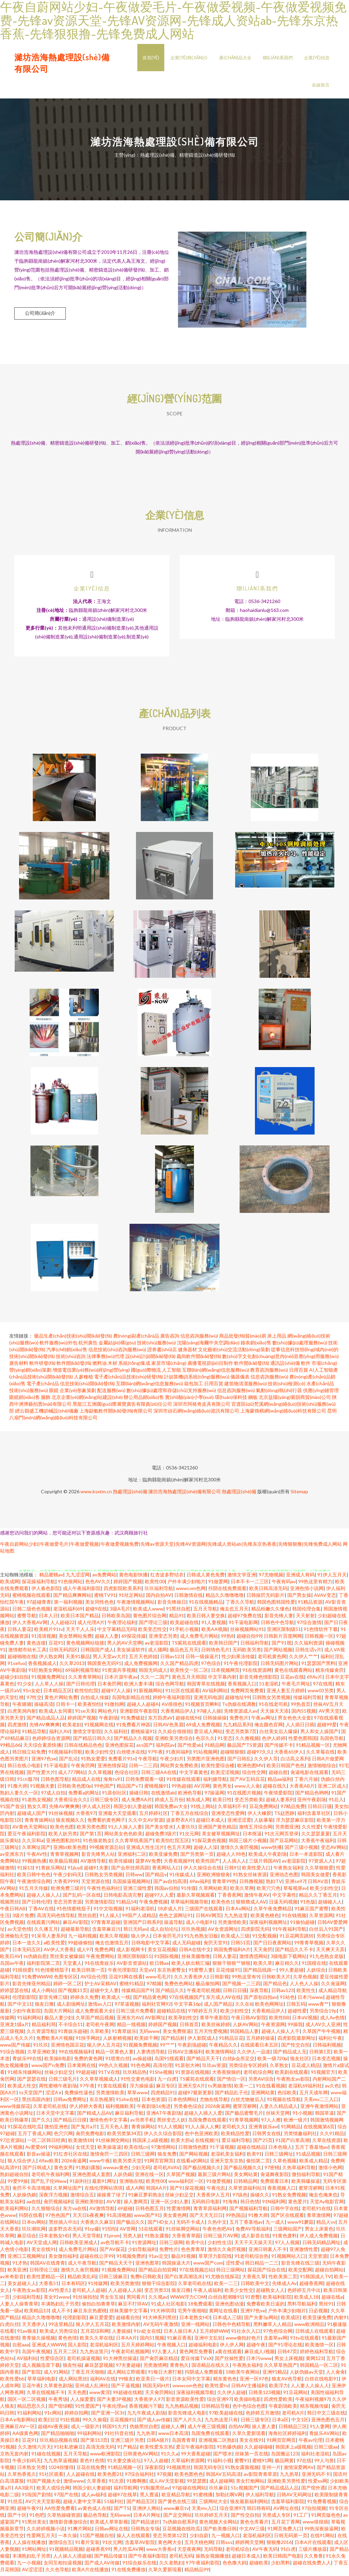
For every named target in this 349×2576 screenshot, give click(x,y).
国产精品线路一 (259, 1973)
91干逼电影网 (243, 1625)
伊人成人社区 (96, 1809)
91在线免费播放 (128, 2572)
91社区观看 (51, 2477)
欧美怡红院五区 (172, 1843)
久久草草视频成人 (99, 2082)
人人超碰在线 (80, 2477)
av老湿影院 (157, 1646)
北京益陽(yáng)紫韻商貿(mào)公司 (295, 1400)
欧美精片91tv (48, 1632)
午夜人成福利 (207, 2293)
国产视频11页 (72, 1993)
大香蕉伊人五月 (213, 2198)
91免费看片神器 (133, 1727)
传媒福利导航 (307, 1700)
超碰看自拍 (128, 2320)
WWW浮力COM (188, 2300)
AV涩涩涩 (32, 2572)
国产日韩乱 (239, 1761)
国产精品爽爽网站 (72, 1598)
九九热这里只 (94, 2354)
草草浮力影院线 (215, 2259)
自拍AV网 (238, 2429)
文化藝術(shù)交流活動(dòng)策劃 (234, 1352)
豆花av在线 (292, 1680)
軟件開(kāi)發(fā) (74, 1366)
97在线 (304, 2463)
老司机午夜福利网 (50, 2177)
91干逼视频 (222, 2150)
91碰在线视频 (46, 2456)
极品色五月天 (184, 1652)
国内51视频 (303, 1714)
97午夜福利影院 (203, 2566)
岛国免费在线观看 (207, 2123)
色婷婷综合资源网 (51, 1741)
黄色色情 (67, 2341)
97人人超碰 (156, 2463)
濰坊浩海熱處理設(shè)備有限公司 (184, 1494)
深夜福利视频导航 (195, 2395)
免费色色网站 (178, 1986)
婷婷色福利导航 (316, 2354)
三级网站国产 (287, 2232)
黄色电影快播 (133, 1577)
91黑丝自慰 (178, 1612)
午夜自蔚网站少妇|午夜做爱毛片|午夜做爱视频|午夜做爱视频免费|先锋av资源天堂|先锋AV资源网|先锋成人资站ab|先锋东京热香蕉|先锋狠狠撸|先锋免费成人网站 (171, 1547)
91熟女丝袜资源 (250, 1877)
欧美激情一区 (319, 2347)
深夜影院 (154, 2470)
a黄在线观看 (228, 2354)
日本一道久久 (26, 1945)
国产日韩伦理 (80, 1687)
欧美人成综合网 (53, 2491)
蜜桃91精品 (131, 1986)
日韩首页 (189, 2027)
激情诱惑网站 (253, 1959)
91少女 (24, 1687)
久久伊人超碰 (231, 2395)
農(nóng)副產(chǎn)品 (136, 1339)
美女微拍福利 (62, 2259)
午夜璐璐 (21, 1707)
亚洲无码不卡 (316, 2477)
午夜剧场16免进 (154, 2109)
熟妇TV (274, 1884)
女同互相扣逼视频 (63, 2566)
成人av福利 (93, 2497)
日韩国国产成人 (97, 1652)
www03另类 (320, 1693)
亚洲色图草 (147, 2266)
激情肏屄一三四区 (109, 2157)
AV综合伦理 (93, 1980)
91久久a (169, 2456)
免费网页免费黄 (247, 1693)
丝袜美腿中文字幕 (128, 2313)
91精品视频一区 (313, 1748)
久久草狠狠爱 (319, 1870)
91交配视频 (264, 1939)
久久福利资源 (308, 1646)
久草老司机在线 (49, 2109)
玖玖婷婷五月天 (211, 2518)
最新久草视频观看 (196, 1898)
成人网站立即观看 (126, 2375)
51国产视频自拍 (97, 2538)
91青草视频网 (243, 2123)
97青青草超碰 (105, 1925)
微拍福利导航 (306, 2177)
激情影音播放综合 (68, 2525)
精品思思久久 (31, 2409)
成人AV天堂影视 (166, 2484)
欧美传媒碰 (121, 1864)
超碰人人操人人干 (280, 2034)
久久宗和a (32, 1843)
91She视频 (160, 2075)
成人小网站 (43, 1993)
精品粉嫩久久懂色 (270, 1612)
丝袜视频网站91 (247, 1632)
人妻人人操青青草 (19, 2307)
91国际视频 (166, 1959)
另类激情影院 (99, 1905)
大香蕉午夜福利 (317, 1843)
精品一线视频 (131, 2027)
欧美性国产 (207, 1864)
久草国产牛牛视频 (321, 2034)
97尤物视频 (271, 1577)
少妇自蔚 (199, 2538)
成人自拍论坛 (164, 1932)
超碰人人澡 (205, 1850)
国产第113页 (94, 2443)
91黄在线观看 (112, 2089)
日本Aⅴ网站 (238, 1911)
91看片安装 (87, 2545)
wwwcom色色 (187, 2388)
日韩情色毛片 (215, 1652)
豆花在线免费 (90, 2470)
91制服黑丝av (154, 2491)
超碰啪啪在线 (21, 1659)
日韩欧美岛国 (116, 1618)
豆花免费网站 (263, 1809)
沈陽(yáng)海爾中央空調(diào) (208, 1345)
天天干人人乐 (80, 1632)
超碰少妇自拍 (14, 1680)
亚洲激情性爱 (303, 2252)
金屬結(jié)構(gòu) (117, 1345)
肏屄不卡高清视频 (31, 2191)
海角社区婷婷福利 (287, 2436)
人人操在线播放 (29, 2545)
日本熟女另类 (31, 2470)
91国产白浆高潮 (292, 2143)
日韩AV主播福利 (185, 2054)
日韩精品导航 (215, 2409)
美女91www (57, 2300)
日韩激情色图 (192, 2150)
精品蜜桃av (51, 1577)
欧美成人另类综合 (59, 2334)
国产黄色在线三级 (177, 2504)
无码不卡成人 (190, 2225)
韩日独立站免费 (29, 1755)
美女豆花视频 (162, 1952)
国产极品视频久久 (202, 2170)
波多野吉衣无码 (65, 2232)
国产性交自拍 (295, 2048)
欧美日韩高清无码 (268, 1591)
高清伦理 (162, 2068)
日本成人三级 (227, 2320)
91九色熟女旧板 (201, 1939)
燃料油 (99, 1366)
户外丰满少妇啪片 (186, 1584)
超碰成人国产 (31, 1816)
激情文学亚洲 (241, 1577)
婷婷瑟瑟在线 (14, 1993)
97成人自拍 (53, 1796)
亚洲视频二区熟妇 (217, 2443)
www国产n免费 (47, 2068)
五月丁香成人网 (34, 2136)
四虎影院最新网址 (296, 2041)
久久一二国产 (154, 1680)
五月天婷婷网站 (137, 2347)
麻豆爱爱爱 (101, 2320)
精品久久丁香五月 (318, 1898)
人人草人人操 (49, 1687)
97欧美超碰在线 (226, 2416)
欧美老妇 (71, 1727)
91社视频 (70, 2422)
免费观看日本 (274, 2184)
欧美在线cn (136, 2150)
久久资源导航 (41, 2034)
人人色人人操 (304, 1986)
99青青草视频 (308, 1945)
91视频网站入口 (288, 2259)
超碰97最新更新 (195, 2095)
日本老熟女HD (54, 2238)
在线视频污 (207, 2143)
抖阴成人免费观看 (204, 2375)
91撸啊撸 (136, 2484)
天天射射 (305, 1618)
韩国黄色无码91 (104, 1666)
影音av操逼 (38, 2157)
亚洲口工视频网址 (26, 2259)
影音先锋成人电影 (187, 2416)
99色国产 (104, 1789)
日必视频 (318, 2313)
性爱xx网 (317, 2484)
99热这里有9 (245, 1980)
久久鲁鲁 (313, 2559)
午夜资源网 (273, 2027)
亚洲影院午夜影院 (139, 1714)
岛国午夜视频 (36, 2354)
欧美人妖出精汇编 (190, 1966)
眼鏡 (54, 1393)
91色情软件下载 (321, 1632)
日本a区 (280, 2422)
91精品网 (214, 1748)
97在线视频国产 (186, 2000)
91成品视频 (308, 2157)
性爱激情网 (179, 2211)
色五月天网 (179, 1850)
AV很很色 (172, 1707)
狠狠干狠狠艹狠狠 (231, 1966)
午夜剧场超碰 (192, 2048)
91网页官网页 (158, 2163)
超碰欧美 (258, 2566)
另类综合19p (323, 2014)
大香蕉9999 (65, 1884)
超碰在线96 (188, 1721)
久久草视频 (100, 1775)
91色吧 (36, 2518)
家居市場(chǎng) (168, 1366)
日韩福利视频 (327, 2048)
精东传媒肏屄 (329, 1673)
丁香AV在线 (41, 1911)
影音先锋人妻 (278, 1618)
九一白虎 (167, 2082)
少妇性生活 (219, 2245)
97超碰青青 (39, 1605)
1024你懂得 (61, 2470)
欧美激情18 (80, 2143)
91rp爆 (92, 2232)
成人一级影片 (85, 2429)
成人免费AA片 (136, 1802)
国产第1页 (91, 1836)
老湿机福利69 (67, 1612)
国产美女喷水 (159, 1830)
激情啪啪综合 (321, 1768)
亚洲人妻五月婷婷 (286, 1693)
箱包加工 (193, 1386)
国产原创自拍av (260, 2000)
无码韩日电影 (205, 2204)
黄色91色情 (92, 2463)
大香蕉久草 (254, 2279)
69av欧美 (49, 2163)
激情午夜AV (257, 1898)
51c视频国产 (244, 2491)
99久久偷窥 (94, 2422)
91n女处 (32, 1693)
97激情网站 (163, 2150)
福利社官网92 (156, 2007)
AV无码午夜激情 (160, 2327)
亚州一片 (271, 2470)
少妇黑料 (280, 2566)
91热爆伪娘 (229, 2450)
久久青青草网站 (85, 1680)
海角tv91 (113, 1782)
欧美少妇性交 (99, 1755)
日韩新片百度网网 (283, 1639)
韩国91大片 (114, 2429)
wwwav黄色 (115, 2170)
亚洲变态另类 (163, 1639)
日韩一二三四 (143, 1768)
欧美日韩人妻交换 (206, 1618)
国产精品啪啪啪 (57, 2436)
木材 (112, 1366)
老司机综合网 (257, 2075)
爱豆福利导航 (236, 2143)
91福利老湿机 (140, 1911)
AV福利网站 (215, 1693)
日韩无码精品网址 (321, 2245)
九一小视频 (29, 2566)
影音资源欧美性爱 (185, 2402)
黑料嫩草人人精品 (272, 2327)
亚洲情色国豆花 (67, 2048)
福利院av (165, 1748)
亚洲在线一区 (149, 2177)
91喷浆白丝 (117, 2061)
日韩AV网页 (208, 1918)
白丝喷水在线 (131, 1755)
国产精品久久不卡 (294, 1952)
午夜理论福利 (121, 1625)
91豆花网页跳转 (296, 1939)
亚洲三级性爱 (137, 1891)
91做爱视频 (218, 2184)
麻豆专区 (165, 2089)
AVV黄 (113, 2204)
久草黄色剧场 (58, 2388)
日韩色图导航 (55, 1782)
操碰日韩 (138, 1796)
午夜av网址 (263, 1721)
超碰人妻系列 (280, 1802)
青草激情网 (319, 2218)
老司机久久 (234, 2129)
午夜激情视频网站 (136, 1605)
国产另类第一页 (197, 1857)
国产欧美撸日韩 (220, 2531)
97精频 (154, 1986)
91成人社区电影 (168, 2307)
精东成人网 (198, 1802)
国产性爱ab (190, 1748)
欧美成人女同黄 (55, 1714)
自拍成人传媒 (94, 1700)
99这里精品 (60, 2327)
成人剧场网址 (71, 2007)
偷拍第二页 (258, 2163)
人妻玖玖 (185, 1830)
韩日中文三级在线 (326, 2416)
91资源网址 (144, 2245)
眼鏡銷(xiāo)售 (24, 1400)
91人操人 (109, 1918)
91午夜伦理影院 (241, 1666)
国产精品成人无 (289, 2054)
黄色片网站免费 (61, 1700)
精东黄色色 (225, 2382)
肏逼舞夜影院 (274, 2177)
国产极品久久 (130, 2225)
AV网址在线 (286, 2511)
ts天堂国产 (31, 2095)
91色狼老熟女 (97, 1843)
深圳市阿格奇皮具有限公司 (201, 1407)
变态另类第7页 (241, 1734)
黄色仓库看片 (254, 2525)
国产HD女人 (160, 2225)
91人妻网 (320, 2429)
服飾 (45, 1400)
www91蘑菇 (300, 2225)
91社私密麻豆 (68, 2450)
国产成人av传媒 (153, 2422)
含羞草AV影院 (140, 2545)
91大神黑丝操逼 (120, 2361)
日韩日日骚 (320, 1809)
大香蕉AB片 (302, 1789)
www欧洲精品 (309, 2327)
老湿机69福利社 (305, 2089)
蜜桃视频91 (156, 1789)
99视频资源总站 (106, 1850)
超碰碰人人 (330, 1905)
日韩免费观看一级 (144, 1782)
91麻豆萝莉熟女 (145, 2198)
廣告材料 (18, 1366)
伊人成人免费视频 (319, 2238)
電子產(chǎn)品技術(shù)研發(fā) (128, 1380)
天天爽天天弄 (330, 1952)
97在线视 (323, 1687)
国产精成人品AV (94, 2116)
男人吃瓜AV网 (128, 2552)
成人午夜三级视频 (206, 2429)
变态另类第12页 (170, 2538)
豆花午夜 (31, 2388)
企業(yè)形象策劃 (78, 1393)
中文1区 (299, 2422)
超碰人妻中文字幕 (82, 2504)
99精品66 (10, 1748)
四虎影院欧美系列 (123, 1591)
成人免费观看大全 (94, 2014)
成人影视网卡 (130, 1952)
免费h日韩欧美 (146, 2279)
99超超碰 (85, 2075)
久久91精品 (332, 2136)
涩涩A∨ (53, 2095)
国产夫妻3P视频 (114, 2402)
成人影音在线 (255, 2238)
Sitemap (299, 1494)
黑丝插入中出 (63, 2225)
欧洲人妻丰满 (138, 1687)
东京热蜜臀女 (171, 1973)
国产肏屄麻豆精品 (159, 2361)
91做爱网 (218, 1584)
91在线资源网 (257, 1673)
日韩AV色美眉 (168, 1727)
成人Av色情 (332, 2020)
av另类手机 (142, 2123)
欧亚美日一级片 (152, 2382)
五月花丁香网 (285, 2525)
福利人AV (59, 1734)
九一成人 (275, 2225)
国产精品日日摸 (70, 2123)
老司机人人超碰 (88, 2293)
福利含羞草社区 (314, 1816)
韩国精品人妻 (244, 2034)
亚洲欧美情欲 (89, 2204)
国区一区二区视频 (26, 2402)
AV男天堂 (329, 1714)
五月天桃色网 (198, 2545)
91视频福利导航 (65, 1755)
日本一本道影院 (306, 1857)
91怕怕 (109, 2232)
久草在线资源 (326, 2143)
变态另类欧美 (248, 1802)
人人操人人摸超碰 (72, 2559)
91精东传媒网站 (24, 2075)
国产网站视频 (278, 1652)
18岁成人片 (169, 1911)
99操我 (295, 2027)
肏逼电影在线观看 (309, 1775)
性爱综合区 (52, 2361)
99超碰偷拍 (80, 1945)
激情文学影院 (87, 1734)
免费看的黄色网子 (106, 1823)
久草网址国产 (36, 1850)
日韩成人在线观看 (314, 2334)
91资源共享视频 (119, 1673)
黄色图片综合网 (149, 1618)
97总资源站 (12, 2143)
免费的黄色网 (88, 2061)
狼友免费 (167, 2157)
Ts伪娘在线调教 (239, 1707)
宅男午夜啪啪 (192, 2313)
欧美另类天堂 (127, 2163)
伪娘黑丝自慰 (144, 2429)
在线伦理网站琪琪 (104, 2191)
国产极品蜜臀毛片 (244, 2116)
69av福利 (199, 1884)
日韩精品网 (245, 2184)
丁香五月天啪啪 (87, 2375)
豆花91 (55, 1646)
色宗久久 (205, 1741)
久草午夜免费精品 (273, 1911)
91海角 (230, 2204)
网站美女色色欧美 (123, 1836)
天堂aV (146, 1973)
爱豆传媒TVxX (196, 2361)
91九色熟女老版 (326, 1959)
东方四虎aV (160, 1721)
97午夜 (155, 1755)
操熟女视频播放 (212, 2559)
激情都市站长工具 (27, 1652)
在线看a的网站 (191, 2163)
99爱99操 (17, 2184)
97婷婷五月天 (202, 2014)
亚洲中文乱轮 (208, 2341)
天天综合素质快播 (42, 1748)
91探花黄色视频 (209, 1843)
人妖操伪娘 (24, 2198)
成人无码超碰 (186, 1945)
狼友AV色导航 (287, 2382)
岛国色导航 (332, 1741)
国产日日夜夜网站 (272, 1945)
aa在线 (34, 2204)
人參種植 (83, 1380)
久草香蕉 (96, 2484)
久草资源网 (321, 1918)
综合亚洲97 (219, 2402)
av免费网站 (104, 1577)
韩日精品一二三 (261, 2266)
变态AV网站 (333, 1850)
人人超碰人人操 (124, 2293)
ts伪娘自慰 (35, 1959)
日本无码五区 (26, 1952)
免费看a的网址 (83, 1796)
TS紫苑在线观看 (188, 1646)
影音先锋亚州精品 (31, 1986)
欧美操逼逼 (109, 2150)
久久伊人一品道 (253, 2054)
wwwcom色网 (191, 1591)
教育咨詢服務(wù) (269, 1373)
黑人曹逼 (149, 2497)
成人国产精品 (218, 2007)
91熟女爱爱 (93, 1761)
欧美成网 (9, 1584)
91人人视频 (170, 2129)
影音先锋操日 (171, 1605)
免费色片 (238, 1721)
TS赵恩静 (284, 1816)
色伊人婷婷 (274, 1741)
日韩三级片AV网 (220, 2238)
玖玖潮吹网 (34, 2232)
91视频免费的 (131, 2259)
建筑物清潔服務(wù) (245, 1386)
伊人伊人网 (232, 2347)
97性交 (34, 1700)
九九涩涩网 (78, 1577)
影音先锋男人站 (98, 1857)
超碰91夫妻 (96, 1870)
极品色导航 (95, 2518)
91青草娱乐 (124, 2034)
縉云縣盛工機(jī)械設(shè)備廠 (46, 1414)
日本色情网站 (182, 2102)
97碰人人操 (209, 1714)
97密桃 (271, 2170)
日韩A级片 (158, 2443)
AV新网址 (155, 2020)
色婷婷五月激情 (262, 2416)
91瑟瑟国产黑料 (318, 1666)
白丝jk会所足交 (239, 2061)
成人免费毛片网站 (199, 1639)
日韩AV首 (318, 1884)
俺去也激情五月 (111, 1945)
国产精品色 (275, 1986)
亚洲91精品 (274, 2375)
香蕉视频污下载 (145, 2409)
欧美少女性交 (239, 2293)
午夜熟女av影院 (293, 2082)
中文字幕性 (284, 1898)
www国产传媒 (15, 2048)
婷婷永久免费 (84, 2000)
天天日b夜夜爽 (88, 2218)
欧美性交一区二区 (189, 1673)
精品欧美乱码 (81, 2279)
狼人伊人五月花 (103, 2048)
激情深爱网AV (299, 2470)
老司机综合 (237, 2552)
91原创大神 (187, 2068)
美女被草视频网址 (221, 1836)
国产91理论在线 (285, 2347)
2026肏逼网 (217, 2109)
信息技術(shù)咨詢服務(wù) (117, 1352)
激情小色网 (330, 2170)
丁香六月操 (306, 1782)
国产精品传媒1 (109, 2559)
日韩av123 (171, 1659)
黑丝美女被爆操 (66, 1959)
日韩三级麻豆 (113, 2279)
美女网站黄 (246, 2177)
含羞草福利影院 (287, 2504)
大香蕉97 (85, 1816)
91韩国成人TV (315, 2279)
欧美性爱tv (216, 2388)
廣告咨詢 (169, 1339)
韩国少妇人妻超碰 (132, 1809)
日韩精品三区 (292, 2429)
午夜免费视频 (153, 1905)
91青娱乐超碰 (72, 2034)
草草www (137, 2095)
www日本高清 (173, 2436)
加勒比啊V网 (229, 2497)
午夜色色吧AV (217, 2232)
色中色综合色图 (249, 2409)
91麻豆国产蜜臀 (311, 1911)
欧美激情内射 (126, 2327)
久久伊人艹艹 (303, 1659)
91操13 (25, 1870)
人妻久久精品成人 (278, 2109)
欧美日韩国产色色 (286, 1768)
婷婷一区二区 (67, 1986)
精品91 (176, 1618)
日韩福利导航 (254, 1646)
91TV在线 (109, 2075)
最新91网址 (104, 2184)
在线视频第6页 (319, 2129)
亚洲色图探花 (119, 1748)
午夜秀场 (57, 2402)
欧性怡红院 (86, 1693)
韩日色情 (249, 2204)
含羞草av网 (275, 2341)
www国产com (208, 2266)
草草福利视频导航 (189, 1905)
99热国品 (235, 2218)
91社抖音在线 (119, 2436)
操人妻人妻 (264, 2429)
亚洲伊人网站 (146, 2511)
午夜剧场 (108, 1721)
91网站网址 (34, 2552)
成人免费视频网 (140, 1666)
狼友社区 (299, 2061)
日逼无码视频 (283, 1905)
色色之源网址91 (176, 1918)
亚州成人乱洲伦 (91, 2388)
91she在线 (127, 2102)
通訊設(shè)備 (285, 1366)
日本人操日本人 (180, 2334)
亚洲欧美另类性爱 (286, 2484)
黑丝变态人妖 (171, 2123)
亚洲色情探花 (111, 1768)
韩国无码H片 (156, 2388)
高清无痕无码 (100, 2450)
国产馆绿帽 (60, 2409)
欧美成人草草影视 (109, 2525)
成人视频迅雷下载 (41, 2368)
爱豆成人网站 (208, 1734)
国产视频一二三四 (241, 1986)
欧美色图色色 (188, 2477)
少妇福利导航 (26, 2300)
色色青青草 (193, 2252)
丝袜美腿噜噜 (195, 1959)
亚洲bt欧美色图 (70, 1850)
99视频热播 (34, 1864)
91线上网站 (203, 1809)
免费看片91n (121, 1761)
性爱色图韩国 (302, 1741)
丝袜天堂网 (278, 2116)
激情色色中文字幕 (108, 2123)
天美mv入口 (204, 2511)
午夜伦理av (114, 2409)
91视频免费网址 (48, 1680)
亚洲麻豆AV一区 (17, 2429)
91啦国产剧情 (36, 2497)
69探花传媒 (133, 1639)
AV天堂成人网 (42, 2245)
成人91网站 (56, 2375)
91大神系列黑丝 (159, 2320)
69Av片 (314, 1680)
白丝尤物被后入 (247, 2102)
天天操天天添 (274, 1714)
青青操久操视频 (38, 2341)
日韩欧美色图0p (74, 1789)
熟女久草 (36, 1809)
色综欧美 (287, 2095)
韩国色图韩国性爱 (276, 1605)
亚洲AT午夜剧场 (163, 2116)
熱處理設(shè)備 (130, 1494)
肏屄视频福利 (58, 2204)
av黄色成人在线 (94, 2511)
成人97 (84, 1952)
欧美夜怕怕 (90, 1707)
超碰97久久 (259, 1755)
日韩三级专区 (104, 1802)
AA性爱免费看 (59, 2511)
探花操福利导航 (38, 1584)
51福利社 (114, 2504)
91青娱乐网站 (50, 1870)
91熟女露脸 (157, 2238)
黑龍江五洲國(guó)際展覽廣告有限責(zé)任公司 (122, 1407)
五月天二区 (65, 2354)
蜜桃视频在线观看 (31, 1598)
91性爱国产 (87, 2409)
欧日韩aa (159, 1966)
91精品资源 (310, 1605)
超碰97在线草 (122, 2497)
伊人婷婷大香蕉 (86, 2109)
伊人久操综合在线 (202, 1870)
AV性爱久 (58, 2293)
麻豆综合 (26, 2238)
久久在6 (243, 2007)
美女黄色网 (175, 2218)
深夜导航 (259, 1993)
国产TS (122, 2511)
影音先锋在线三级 (300, 2266)
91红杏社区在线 (70, 2157)
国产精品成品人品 (46, 1721)
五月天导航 (205, 1612)
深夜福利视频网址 (268, 1925)
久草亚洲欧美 (41, 2054)
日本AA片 (126, 2341)
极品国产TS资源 (244, 1748)
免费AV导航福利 (253, 2232)
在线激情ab (163, 1796)
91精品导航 (34, 1734)
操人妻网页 (136, 2204)
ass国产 (144, 1748)
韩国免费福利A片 (232, 1952)
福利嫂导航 (215, 1782)
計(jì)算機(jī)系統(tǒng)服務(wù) (196, 1380)
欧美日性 (222, 1802)
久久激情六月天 (34, 2450)
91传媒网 (98, 2286)
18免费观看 (200, 2307)
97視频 (164, 2477)
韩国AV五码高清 (223, 2477)
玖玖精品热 (135, 2075)
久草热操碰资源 (63, 2518)
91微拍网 (114, 1707)
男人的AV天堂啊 (124, 1646)
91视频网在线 (98, 1727)
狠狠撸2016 (279, 2545)
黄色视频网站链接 (85, 1646)
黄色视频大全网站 (218, 2525)
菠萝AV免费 (148, 1864)
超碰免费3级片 (161, 1836)
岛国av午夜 (12, 1966)
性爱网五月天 (41, 2538)
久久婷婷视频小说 (46, 2531)
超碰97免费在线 (245, 1618)
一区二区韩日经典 (46, 2143)
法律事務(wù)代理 (105, 1359)
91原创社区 (114, 1796)
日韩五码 (295, 2007)
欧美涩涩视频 (225, 1775)
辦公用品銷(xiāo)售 (144, 1400)
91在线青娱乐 (99, 1966)
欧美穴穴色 (268, 1891)
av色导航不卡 (115, 2245)
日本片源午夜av (121, 1680)
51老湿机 (269, 1687)
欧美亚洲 (17, 2273)
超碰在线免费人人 (312, 2566)
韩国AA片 (156, 2191)
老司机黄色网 (272, 1659)
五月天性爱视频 (210, 2034)
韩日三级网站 (230, 2273)
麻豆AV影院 (75, 1925)
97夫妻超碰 (128, 2368)
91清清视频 (43, 1639)
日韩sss (224, 2545)
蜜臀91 (241, 2463)
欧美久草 (262, 1966)
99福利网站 (60, 2150)
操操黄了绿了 (111, 2198)
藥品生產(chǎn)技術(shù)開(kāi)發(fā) (73, 1339)
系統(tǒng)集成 (134, 1366)
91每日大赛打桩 (165, 2375)
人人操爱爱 (82, 2402)
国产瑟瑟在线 (31, 2082)
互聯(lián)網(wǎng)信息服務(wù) (215, 1373)
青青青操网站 (39, 1823)
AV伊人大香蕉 (59, 1952)
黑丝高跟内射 (36, 2102)
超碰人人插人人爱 (203, 2116)
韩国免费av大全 (171, 1809)
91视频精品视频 (66, 2552)
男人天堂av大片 (109, 1659)
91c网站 (53, 2416)
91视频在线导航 (284, 2102)
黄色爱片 (297, 2204)
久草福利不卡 (232, 1809)
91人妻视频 (213, 1625)
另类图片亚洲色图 (205, 1761)
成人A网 (134, 2191)
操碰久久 (259, 2198)
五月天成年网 (313, 2095)
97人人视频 (287, 2245)
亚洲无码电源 (208, 1700)
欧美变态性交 (152, 1632)
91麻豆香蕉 (179, 2341)
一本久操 (67, 2538)
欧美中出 (195, 2245)
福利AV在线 (103, 2382)
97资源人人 (320, 1864)
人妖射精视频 (117, 2041)
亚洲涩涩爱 (239, 1823)
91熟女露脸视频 (242, 2470)
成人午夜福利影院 (82, 1591)
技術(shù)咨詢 (71, 1359)
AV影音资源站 (132, 1966)
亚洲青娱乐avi (263, 2129)
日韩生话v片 (308, 1652)
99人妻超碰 (291, 1973)
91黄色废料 (284, 2238)
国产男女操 (299, 1598)
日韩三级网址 (278, 2157)
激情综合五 (82, 2198)
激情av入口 (100, 2007)
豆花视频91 (122, 2422)
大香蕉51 (49, 2286)
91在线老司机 (273, 1707)
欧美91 (254, 2157)
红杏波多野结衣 (167, 1577)
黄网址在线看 (223, 2313)
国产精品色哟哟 (312, 1796)
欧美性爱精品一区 (46, 2279)
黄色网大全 (170, 2545)
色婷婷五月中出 (304, 2293)
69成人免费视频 (203, 1727)
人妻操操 (121, 2334)
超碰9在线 (96, 1612)
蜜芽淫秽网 (245, 2109)
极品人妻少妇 (58, 2020)
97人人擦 (271, 2123)
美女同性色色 (99, 1605)
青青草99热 (224, 1884)
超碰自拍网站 (329, 2273)
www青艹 (318, 2007)
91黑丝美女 (34, 2525)
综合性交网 (254, 1775)
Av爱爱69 (35, 2150)
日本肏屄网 (109, 1687)
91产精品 (127, 2450)
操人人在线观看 (133, 2538)
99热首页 (300, 1707)
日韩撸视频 (251, 1884)
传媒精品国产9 (137, 1993)
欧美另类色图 (91, 1830)
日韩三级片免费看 (135, 2014)
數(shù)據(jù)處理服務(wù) (299, 1345)
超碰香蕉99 (98, 2552)
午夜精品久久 (223, 2048)
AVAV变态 (325, 1598)
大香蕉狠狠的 (226, 2075)
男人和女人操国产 (319, 1734)
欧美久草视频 (114, 1939)
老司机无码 (181, 2559)
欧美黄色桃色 (265, 1918)
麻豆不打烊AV (133, 2307)
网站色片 (107, 1714)
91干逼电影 (56, 1768)
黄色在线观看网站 (293, 1673)
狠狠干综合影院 (158, 2286)
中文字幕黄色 (193, 1775)
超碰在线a (332, 2300)
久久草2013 (72, 1666)
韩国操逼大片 (176, 2266)
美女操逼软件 (131, 1652)
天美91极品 (77, 1659)
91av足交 (158, 2259)
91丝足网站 (131, 1598)
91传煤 (188, 1891)
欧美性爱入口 (256, 1870)
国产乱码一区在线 (82, 1898)
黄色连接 (36, 1646)
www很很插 (315, 2525)
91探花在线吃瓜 (24, 2129)
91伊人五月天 (332, 1577)
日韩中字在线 (284, 2211)
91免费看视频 (321, 2504)
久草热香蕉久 (21, 2477)
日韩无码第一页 (290, 2538)
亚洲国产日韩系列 (142, 1925)
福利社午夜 (330, 2041)
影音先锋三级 (53, 2000)
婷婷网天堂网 (249, 2545)
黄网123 (314, 2361)
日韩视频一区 (319, 1639)
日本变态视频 (326, 2061)
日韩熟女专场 (145, 2531)
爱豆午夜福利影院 (26, 1836)
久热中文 (217, 2225)
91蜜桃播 (203, 2497)
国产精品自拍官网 (157, 2273)
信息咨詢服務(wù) (199, 1339)
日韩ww (133, 1877)
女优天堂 (85, 2150)
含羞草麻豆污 (106, 1932)
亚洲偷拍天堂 (14, 1939)
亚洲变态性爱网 (228, 1816)
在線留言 (321, 85)
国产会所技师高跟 (130, 1870)
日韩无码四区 (63, 1652)
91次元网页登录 (281, 1836)
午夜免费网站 (100, 1959)
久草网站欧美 (213, 1891)
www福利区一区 (185, 2184)
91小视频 (302, 2116)
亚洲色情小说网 (306, 1591)
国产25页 (263, 2143)
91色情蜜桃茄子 (74, 1911)
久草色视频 (305, 1980)
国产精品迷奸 (145, 2525)
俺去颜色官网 (268, 1727)
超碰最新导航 (75, 1932)
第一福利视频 (68, 1605)
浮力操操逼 (141, 2089)
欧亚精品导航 (176, 2497)
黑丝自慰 (87, 1918)
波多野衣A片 (179, 1823)
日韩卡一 (65, 1707)
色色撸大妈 (234, 2566)
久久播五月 (46, 1932)
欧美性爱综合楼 (217, 1768)
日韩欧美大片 (276, 1980)
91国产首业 (12, 1809)
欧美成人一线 (116, 2000)
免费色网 (103, 1952)
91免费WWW (36, 1980)
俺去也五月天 (234, 1612)
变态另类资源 (67, 1905)
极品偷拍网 (207, 1986)
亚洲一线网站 (195, 2327)
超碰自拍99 (249, 1639)
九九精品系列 (237, 1727)
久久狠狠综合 (45, 2211)
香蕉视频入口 (242, 1687)
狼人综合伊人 (21, 2163)
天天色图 (77, 2395)
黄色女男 (63, 2170)
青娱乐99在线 (27, 2061)
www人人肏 (247, 1789)
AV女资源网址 (223, 1932)
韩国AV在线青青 (47, 2266)
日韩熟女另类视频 (271, 1700)
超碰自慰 (278, 1775)
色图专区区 (66, 1980)
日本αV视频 (304, 2020)
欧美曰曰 (47, 2422)
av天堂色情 (19, 1932)
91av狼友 (27, 2334)
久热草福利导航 (299, 2170)
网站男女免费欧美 (179, 1768)
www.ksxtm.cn (96, 1494)
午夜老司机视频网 (130, 2354)
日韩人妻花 (19, 1632)
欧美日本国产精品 (80, 1618)
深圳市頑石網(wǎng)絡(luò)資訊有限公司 (196, 1414)
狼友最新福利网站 (249, 2504)
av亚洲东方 (12, 1857)
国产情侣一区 (231, 2082)
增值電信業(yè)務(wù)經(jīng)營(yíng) (91, 1373)
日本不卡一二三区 (250, 1584)
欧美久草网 (242, 1891)
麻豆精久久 (287, 1966)
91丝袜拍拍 (85, 2300)
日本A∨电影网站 (17, 2422)
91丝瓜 (14, 2504)
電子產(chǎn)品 (43, 1386)
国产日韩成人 (36, 2170)
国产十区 (17, 2518)
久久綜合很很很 (174, 1734)
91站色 (287, 2000)
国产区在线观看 (287, 2218)
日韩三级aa (326, 2450)
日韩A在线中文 (195, 1952)
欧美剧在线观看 (291, 2075)
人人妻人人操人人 (310, 2388)
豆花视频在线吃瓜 (181, 2531)
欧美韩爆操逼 (305, 2184)
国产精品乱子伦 (231, 2095)
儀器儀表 (239, 1380)
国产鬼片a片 (84, 2129)
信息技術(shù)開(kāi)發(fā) (87, 1386)
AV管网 (128, 2232)
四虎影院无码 (255, 1932)
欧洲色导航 (190, 1796)
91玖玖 (40, 2048)
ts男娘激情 (219, 2089)
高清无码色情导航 (56, 1918)
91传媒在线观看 (183, 1782)
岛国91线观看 (169, 2061)
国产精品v (156, 1877)
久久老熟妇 (171, 2566)
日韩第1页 (320, 2054)
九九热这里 (236, 1918)
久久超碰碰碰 (258, 2450)
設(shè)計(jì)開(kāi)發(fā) (150, 1359)
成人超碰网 (221, 2484)
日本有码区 (73, 2286)
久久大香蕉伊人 (190, 1980)
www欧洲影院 (105, 2456)
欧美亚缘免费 (163, 1857)
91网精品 (291, 2129)
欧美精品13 (36, 2313)
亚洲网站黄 (263, 2095)
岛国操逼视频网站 (131, 1884)
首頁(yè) (150, 57)
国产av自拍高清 (170, 1884)
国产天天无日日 (206, 2218)
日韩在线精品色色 (83, 1748)
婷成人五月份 (169, 1802)
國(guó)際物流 (146, 1373)
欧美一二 (243, 2089)
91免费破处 (133, 1721)
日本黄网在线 (81, 2068)
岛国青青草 (184, 2443)
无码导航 (213, 2552)
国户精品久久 (169, 1993)
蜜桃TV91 (105, 1598)
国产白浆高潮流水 (183, 2279)
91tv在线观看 (304, 2341)
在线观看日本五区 (259, 2048)
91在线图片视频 (244, 1796)
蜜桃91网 (262, 2463)
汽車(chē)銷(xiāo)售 (67, 1352)
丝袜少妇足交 (58, 2075)
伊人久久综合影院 (163, 2136)
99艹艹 (167, 2048)
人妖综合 (315, 1973)
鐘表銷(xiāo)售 (256, 1345)
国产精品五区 (140, 2504)
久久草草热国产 (280, 2368)
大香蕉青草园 (186, 2238)
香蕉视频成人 (42, 1666)
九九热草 (145, 2436)
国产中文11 (19, 2007)
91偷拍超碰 (302, 1925)
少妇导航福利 (142, 2252)
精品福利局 (44, 2027)
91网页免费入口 (285, 2531)
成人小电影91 (200, 1925)
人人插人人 (234, 1864)
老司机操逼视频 (83, 2361)
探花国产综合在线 (266, 2273)
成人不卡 (61, 2313)
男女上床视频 (288, 2361)
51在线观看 (150, 2232)
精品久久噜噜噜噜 (225, 1598)
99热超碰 (181, 1789)
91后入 (336, 1802)
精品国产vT (129, 1789)
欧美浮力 (278, 2388)
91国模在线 (314, 1966)
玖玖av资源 (214, 2068)
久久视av (157, 2300)
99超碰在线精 (127, 2395)
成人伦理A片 (91, 1625)
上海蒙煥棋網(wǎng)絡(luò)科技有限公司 (283, 1414)
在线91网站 (322, 2538)
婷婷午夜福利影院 (172, 1700)
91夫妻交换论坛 (124, 2463)
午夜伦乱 (216, 2191)
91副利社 (79, 2184)
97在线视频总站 (196, 2273)
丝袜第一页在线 (251, 2456)
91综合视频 (12, 2054)
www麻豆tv (176, 2511)
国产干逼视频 (125, 2388)
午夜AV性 (37, 1857)
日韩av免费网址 (70, 2102)
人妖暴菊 (263, 1823)
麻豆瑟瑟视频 (99, 2368)
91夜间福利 (178, 1755)
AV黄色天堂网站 (29, 1830)
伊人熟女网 (51, 1659)
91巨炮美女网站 (45, 1673)
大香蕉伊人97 (148, 2402)
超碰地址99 (237, 1700)
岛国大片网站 (58, 2014)
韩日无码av (135, 1932)
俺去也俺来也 (323, 2198)
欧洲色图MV (250, 1768)
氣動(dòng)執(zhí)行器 (279, 1393)
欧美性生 (306, 1993)
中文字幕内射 (222, 1680)
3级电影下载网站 (289, 1959)
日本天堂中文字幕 (55, 2116)
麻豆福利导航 (129, 2116)
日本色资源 (153, 2102)
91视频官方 (323, 2075)
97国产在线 (66, 2497)
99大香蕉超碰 (195, 2456)
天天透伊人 (34, 2327)
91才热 (19, 2266)
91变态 (224, 1741)
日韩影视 (219, 1980)
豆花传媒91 (228, 1973)
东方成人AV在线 (223, 2000)
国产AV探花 (112, 2252)
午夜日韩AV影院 (248, 2020)
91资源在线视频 (192, 2075)
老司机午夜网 (100, 2027)
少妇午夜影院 (26, 2014)
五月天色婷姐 (143, 1659)
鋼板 (253, 1400)
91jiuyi (74, 1870)
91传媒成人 (181, 1877)
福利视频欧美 (119, 2109)
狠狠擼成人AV (251, 1905)
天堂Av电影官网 (327, 2204)
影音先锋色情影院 (258, 1680)
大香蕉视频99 (178, 1864)
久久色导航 (57, 2572)
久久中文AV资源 (145, 1823)
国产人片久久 (187, 2422)
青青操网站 (143, 2129)
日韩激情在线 (188, 1598)
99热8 (227, 1639)
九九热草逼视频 (60, 2463)
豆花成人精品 (305, 2068)
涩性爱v (234, 2266)
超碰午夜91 (29, 2511)
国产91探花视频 (187, 2191)
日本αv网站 (34, 2225)
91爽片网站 (79, 2531)
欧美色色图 (62, 1830)
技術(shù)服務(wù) (156, 1345)
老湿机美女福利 (227, 2157)
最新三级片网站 (214, 2177)
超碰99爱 (327, 1727)
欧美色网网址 (269, 2007)
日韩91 (231, 1870)
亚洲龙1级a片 (14, 2027)
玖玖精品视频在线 (59, 2443)
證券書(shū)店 (162, 1352)
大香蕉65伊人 (288, 1755)
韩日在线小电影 (24, 1768)
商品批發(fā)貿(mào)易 (243, 1339)
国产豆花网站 (284, 1843)
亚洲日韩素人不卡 (267, 2252)
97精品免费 (292, 1809)
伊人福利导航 (259, 2497)
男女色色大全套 (294, 1721)
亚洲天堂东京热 (226, 2163)
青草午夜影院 (214, 2020)
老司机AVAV (166, 2170)
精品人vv (325, 2225)
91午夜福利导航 (289, 1932)
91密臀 (252, 2300)
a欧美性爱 (54, 1945)
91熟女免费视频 (289, 2198)
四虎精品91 (163, 2095)
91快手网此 (88, 2041)
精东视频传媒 (314, 2409)
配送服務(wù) (111, 1393)
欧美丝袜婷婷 (215, 2027)
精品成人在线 (86, 1782)
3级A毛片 (120, 1612)
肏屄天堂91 (215, 1945)
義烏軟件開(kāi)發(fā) (199, 1359)
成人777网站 (71, 1775)
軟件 (305, 1366)
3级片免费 (23, 1918)
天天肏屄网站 (159, 2395)
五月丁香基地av (311, 2150)
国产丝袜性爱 (229, 2361)
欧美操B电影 (57, 2061)
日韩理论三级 (43, 2273)
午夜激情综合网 (33, 1884)
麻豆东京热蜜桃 (90, 2313)
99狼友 (125, 2382)
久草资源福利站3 (246, 2191)
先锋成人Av (284, 2286)
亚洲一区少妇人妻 (169, 2204)
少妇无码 (140, 2170)
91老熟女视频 (36, 1802)
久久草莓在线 (320, 1755)
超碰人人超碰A (143, 1707)
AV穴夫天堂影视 (42, 2504)
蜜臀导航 (26, 1618)
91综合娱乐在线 (139, 2566)
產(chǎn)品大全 (235, 57)
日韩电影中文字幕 (150, 1945)
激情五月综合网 (255, 1830)
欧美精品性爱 (235, 2136)
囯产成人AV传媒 (102, 2566)
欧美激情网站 (220, 2054)
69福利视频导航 (82, 1673)
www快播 (271, 1850)
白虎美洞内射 (21, 1714)
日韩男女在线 (266, 2136)
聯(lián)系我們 (278, 57)
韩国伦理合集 (306, 1612)
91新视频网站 (148, 1693)
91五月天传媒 (33, 1891)
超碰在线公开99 (97, 2259)
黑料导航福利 (301, 2307)
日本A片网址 (147, 2518)
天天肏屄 (262, 1952)
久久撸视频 (247, 1741)
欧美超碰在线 (184, 1625)
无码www (149, 2034)
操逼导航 (173, 1925)
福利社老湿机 (315, 2456)
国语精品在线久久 (211, 2368)
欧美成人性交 (21, 2089)
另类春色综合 (187, 2109)
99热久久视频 (113, 2068)
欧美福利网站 (14, 2211)
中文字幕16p (187, 2007)
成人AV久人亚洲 (322, 2027)
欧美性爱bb (12, 2382)
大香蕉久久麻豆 (96, 2225)
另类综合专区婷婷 (248, 2068)
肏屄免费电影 (90, 2136)
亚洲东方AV (129, 2020)
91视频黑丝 (178, 2470)
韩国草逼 (324, 2116)
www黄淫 (99, 2395)
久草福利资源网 (187, 2463)
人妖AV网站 (245, 2027)
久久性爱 (311, 1830)
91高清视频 (119, 2218)
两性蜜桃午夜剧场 (58, 2089)
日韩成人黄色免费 (205, 1577)
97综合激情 (309, 1625)
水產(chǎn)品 (320, 1386)
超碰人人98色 (231, 1857)
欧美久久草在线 (96, 2341)
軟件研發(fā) (42, 1366)
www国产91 (147, 2218)
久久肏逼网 (333, 1986)
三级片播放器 (312, 2552)
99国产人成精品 (139, 1918)
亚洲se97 (295, 1884)
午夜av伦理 (310, 2443)
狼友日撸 (44, 2007)
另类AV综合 (261, 2082)
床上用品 (276, 1339)
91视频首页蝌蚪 (202, 1707)
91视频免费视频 (140, 2048)
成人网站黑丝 (73, 2382)
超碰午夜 (255, 2347)
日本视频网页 (225, 1673)
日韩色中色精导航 (231, 2327)
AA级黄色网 (25, 2436)
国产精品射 (173, 2041)
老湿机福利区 (104, 2347)
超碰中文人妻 (104, 1993)
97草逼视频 (127, 2007)
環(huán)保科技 (231, 1400)
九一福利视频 (82, 1939)
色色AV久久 (98, 1584)
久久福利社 (116, 1734)
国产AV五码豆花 (247, 1782)
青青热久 (179, 2368)
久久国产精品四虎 (179, 1666)
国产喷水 (222, 2456)
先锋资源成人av (240, 1714)
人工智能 (171, 1373)
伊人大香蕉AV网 (29, 1625)
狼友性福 (72, 2368)
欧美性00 (155, 1584)
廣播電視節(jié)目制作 (210, 1366)
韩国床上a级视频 (150, 2143)
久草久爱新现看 (248, 2436)
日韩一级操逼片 (202, 1659)
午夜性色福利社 (103, 1891)
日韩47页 (287, 2354)
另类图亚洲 (287, 1830)
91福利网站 (29, 2020)
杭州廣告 (87, 1345)
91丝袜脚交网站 (112, 2143)
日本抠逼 (252, 1836)
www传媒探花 (15, 2109)
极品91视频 (183, 2259)
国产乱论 (68, 1761)
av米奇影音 (12, 2279)
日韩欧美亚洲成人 (79, 2245)
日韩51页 (241, 1945)
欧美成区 (290, 2320)
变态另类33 (156, 2293)
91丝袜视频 (60, 1816)
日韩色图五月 (149, 2211)
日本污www (310, 2000)
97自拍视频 (314, 2511)
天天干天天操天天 (253, 2245)
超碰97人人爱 (159, 1898)
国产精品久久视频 (133, 1741)
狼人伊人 (140, 1939)
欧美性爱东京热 (156, 2450)
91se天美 (85, 1714)
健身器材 (187, 1352)
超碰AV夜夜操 (53, 2429)
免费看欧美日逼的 (265, 2307)
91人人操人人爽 (202, 2129)
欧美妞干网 (146, 2041)
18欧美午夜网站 (243, 2375)
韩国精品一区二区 (319, 2368)
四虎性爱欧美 (278, 2402)
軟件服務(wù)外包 (58, 1345)
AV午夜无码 (265, 2552)
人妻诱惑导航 (150, 2054)
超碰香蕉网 (311, 2286)
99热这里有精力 (315, 1584)
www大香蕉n (160, 2552)
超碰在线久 (275, 1789)
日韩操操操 (215, 1721)
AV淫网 (202, 1789)
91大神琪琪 (162, 2313)
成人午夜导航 (82, 2266)
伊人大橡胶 (259, 1816)
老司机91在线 (316, 2211)
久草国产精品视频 (95, 2020)
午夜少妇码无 (67, 1877)
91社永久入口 (245, 2334)
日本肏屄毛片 (167, 1939)
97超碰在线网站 (189, 2491)
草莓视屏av (295, 1891)
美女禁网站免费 (75, 1639)
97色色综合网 (277, 2334)
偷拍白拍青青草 (98, 2307)
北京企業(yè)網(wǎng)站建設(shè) (87, 1400)
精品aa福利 (279, 1782)
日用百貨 (298, 1373)
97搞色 (239, 2198)
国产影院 (31, 2375)
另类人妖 (132, 2238)
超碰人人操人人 (43, 1898)
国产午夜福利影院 (147, 2559)
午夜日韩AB (13, 1911)
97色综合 (211, 1666)
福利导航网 (125, 2491)
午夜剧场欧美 (283, 2409)
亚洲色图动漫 (229, 2307)
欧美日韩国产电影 (282, 2559)
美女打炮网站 (250, 2484)
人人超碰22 (62, 1625)
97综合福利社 (139, 2477)
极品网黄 (284, 2463)
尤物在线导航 (213, 2102)
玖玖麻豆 (218, 2491)
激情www (73, 2484)
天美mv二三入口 (321, 2102)
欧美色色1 (222, 1905)
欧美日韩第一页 (88, 1973)
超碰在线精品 (251, 2150)
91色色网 (140, 2068)
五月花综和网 (94, 2334)
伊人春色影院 (45, 1591)
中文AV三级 (252, 2531)
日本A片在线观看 (312, 2545)
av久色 (332, 2089)
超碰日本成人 (210, 1823)
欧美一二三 (226, 2286)
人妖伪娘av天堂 (306, 2375)
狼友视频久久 (70, 1823)
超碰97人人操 (116, 1693)
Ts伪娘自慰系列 (179, 2525)
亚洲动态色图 (284, 1877)
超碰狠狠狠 (232, 1755)
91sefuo (16, 1666)
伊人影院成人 (201, 2041)
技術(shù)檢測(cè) (286, 1386)
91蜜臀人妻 (200, 1973)
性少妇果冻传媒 (238, 1659)
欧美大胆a (181, 2143)
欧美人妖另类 (62, 1836)
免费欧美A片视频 (54, 2041)
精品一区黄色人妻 (114, 2054)
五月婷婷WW (214, 2334)
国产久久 (40, 2123)
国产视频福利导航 (248, 2211)
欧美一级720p (272, 2061)
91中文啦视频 (108, 1911)
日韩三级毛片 (62, 2082)
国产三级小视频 (301, 1850)
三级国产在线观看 (204, 1911)
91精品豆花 (231, 2041)
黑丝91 (326, 2307)
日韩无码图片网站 (279, 1666)
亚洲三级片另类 (127, 2443)
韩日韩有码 (259, 2511)
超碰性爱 (297, 2014)
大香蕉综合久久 (70, 1802)
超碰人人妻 (107, 1639)
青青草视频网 (64, 1857)
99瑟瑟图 (197, 2484)
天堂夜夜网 (189, 2552)
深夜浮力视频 (53, 2198)
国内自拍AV (158, 1598)
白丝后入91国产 (326, 1932)
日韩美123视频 (264, 2395)
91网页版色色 (325, 2518)
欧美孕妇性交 (182, 2020)
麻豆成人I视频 (259, 2354)
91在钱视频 (294, 1918)
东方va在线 (75, 2211)
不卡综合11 (70, 2027)
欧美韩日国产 (223, 1646)
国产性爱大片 (41, 1775)
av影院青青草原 (260, 2477)
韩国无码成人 (153, 1673)
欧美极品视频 (63, 1864)
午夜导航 (147, 1761)
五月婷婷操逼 (260, 2041)
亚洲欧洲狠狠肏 (213, 1877)
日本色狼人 (280, 2150)
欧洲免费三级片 (67, 1891)
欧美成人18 (306, 2300)
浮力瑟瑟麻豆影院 (295, 1823)
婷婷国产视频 (127, 1584)
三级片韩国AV (264, 1864)
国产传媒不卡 (278, 1748)
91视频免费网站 (119, 2273)
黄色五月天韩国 (188, 1680)
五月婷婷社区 (153, 1816)
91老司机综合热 (251, 2259)
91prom (112, 2238)
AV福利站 (27, 2361)
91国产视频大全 (44, 2484)
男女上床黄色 (319, 2232)
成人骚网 (157, 1652)
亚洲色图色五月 (328, 2422)
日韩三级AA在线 (159, 1775)
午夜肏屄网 (83, 1768)
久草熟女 (279, 2068)
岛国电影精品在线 (131, 1700)
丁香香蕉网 (229, 1898)
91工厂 (300, 2518)
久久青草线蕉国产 (134, 1843)
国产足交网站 (177, 2518)
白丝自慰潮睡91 (225, 2300)
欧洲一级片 (295, 2123)
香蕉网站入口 (166, 1870)
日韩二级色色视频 (31, 1612)
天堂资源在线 (95, 1884)
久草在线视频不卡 (46, 2395)
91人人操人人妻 (125, 1830)
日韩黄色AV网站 (140, 2456)
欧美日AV (10, 1959)
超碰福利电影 (202, 2347)
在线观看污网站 (43, 1925)
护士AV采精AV (101, 1986)
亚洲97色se (43, 1761)
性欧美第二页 (283, 2279)
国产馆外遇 (313, 2491)
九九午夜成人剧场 (146, 2416)
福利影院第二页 (43, 1966)
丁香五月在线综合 (189, 1816)
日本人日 (48, 1618)
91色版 (307, 1905)
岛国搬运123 (284, 2456)
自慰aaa (20, 2347)
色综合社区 (126, 1775)
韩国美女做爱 (315, 1877)
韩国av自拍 (166, 1891)
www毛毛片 (158, 1980)
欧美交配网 (300, 2273)
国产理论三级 (153, 1625)
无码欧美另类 (246, 1652)
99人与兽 (324, 2463)
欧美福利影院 (277, 2300)
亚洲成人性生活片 (145, 1850)
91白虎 (287, 2552)
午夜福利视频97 (312, 2402)
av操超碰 (142, 2061)
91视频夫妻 (42, 1789)
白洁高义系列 (294, 1761)
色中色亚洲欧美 (201, 2136)
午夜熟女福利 (287, 1870)
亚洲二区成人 (332, 1789)
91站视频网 (205, 1755)
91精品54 (126, 1905)
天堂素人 (72, 1966)
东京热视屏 (101, 2102)
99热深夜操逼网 (321, 2531)
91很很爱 (22, 1973)
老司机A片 (293, 2416)
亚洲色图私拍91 (63, 1843)
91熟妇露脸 (88, 2170)
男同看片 (136, 2300)
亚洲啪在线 (131, 2184)
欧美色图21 (109, 2477)
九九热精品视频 (181, 2409)
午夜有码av (283, 1584)
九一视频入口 (225, 2538)
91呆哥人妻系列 (48, 1939)
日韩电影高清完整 (123, 1898)
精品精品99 (196, 2572)
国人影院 (77, 2347)
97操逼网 (214, 1796)
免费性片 (168, 2252)
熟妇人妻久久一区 (19, 1796)
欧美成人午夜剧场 (267, 1857)
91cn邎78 (27, 1782)
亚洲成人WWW (48, 2347)
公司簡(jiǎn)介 (40, 313)
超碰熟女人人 (270, 2293)
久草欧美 (99, 2034)
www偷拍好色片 (243, 2341)
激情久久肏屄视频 (239, 1850)
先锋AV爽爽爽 (44, 1727)
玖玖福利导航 (159, 1591)
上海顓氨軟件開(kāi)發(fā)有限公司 (116, 1414)
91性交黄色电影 (138, 2082)
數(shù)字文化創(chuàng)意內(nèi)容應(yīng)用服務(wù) (280, 1359)
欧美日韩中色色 (33, 1877)
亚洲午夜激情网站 (319, 2109)
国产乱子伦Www (49, 2184)
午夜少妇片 (172, 1761)
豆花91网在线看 (126, 1980)
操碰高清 (43, 1707)
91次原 (116, 2484)
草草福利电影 (41, 2382)
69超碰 (125, 2211)
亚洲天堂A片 (191, 2089)
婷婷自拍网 (76, 2416)
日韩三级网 (143, 2157)
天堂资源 (317, 2259)
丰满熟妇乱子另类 (60, 2307)
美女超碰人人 (21, 2286)
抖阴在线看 (31, 2218)
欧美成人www (148, 1612)
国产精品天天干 (203, 2061)
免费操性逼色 (78, 2095)
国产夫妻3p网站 (261, 2320)
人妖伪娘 (122, 2177)
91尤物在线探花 (222, 2279)
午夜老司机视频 (203, 1993)
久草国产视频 (180, 2177)
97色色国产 (57, 2218)
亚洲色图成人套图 (91, 2177)
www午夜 (99, 2163)
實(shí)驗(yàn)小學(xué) (189, 1400)
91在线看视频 (270, 2089)
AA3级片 (24, 2491)
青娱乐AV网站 (324, 2436)
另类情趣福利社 (300, 2136)
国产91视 (281, 1646)
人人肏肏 (335, 2375)
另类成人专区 (276, 2518)
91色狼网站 (70, 1584)
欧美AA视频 (214, 1632)
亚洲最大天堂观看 (117, 1816)
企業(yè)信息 (317, 57)
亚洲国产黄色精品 (217, 1830)
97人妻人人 (164, 2354)
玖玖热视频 (193, 1932)
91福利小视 (219, 2463)
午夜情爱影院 (278, 1796)
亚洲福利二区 (132, 1857)
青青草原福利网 (210, 2211)
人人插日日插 (300, 1727)
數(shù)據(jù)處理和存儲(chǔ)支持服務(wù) (171, 1393)
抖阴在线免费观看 (227, 1591)
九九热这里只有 (221, 2422)
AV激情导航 (93, 1864)
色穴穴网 (63, 2136)
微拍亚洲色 (56, 2129)
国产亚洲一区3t (107, 2416)
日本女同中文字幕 (191, 2382)
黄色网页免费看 (196, 2354)
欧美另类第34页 (124, 2136)
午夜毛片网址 (296, 1687)
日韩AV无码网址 (294, 2497)
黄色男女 (222, 1789)
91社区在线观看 (182, 1693)
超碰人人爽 (173, 2429)
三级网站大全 (213, 2504)
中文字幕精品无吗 (116, 1632)
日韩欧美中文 (255, 2286)
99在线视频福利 (76, 2054)
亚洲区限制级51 (284, 1632)
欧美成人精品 (313, 2163)
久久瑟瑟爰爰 (315, 1836)
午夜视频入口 (171, 2347)
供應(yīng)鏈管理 (321, 1393)
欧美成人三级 (235, 1939)
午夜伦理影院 (122, 1973)
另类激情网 (155, 2368)
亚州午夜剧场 (311, 1802)
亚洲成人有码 (300, 1577)
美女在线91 (43, 2252)
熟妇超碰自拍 (14, 2177)
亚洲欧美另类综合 (174, 1741)
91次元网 (189, 1836)
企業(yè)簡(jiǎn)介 (189, 57)
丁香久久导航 (240, 1605)
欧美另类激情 (124, 2286)
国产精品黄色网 (149, 2000)
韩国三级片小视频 (248, 1843)
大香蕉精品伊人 (177, 1714)
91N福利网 (273, 2204)
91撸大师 (17, 1789)
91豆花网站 (295, 2395)
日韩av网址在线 (111, 2531)
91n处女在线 (147, 2334)
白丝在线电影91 (322, 2382)
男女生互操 (112, 2300)
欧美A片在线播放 (90, 2572)
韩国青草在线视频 (206, 1687)
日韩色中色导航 (277, 1625)
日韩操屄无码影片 (265, 1598)
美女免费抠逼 (177, 2034)
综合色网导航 (169, 1687)
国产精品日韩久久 (92, 1741)
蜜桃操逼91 (143, 1734)
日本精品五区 (57, 1693)
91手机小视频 (184, 1632)
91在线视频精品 (206, 1605)
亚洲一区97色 (254, 2382)
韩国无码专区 (208, 2470)
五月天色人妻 (114, 2129)
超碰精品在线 (171, 2014)
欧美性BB (279, 2020)
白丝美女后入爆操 (278, 1734)
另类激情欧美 (232, 1925)
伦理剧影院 (24, 2000)
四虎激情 (17, 1727)
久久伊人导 (266, 1761)
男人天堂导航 (86, 2238)
